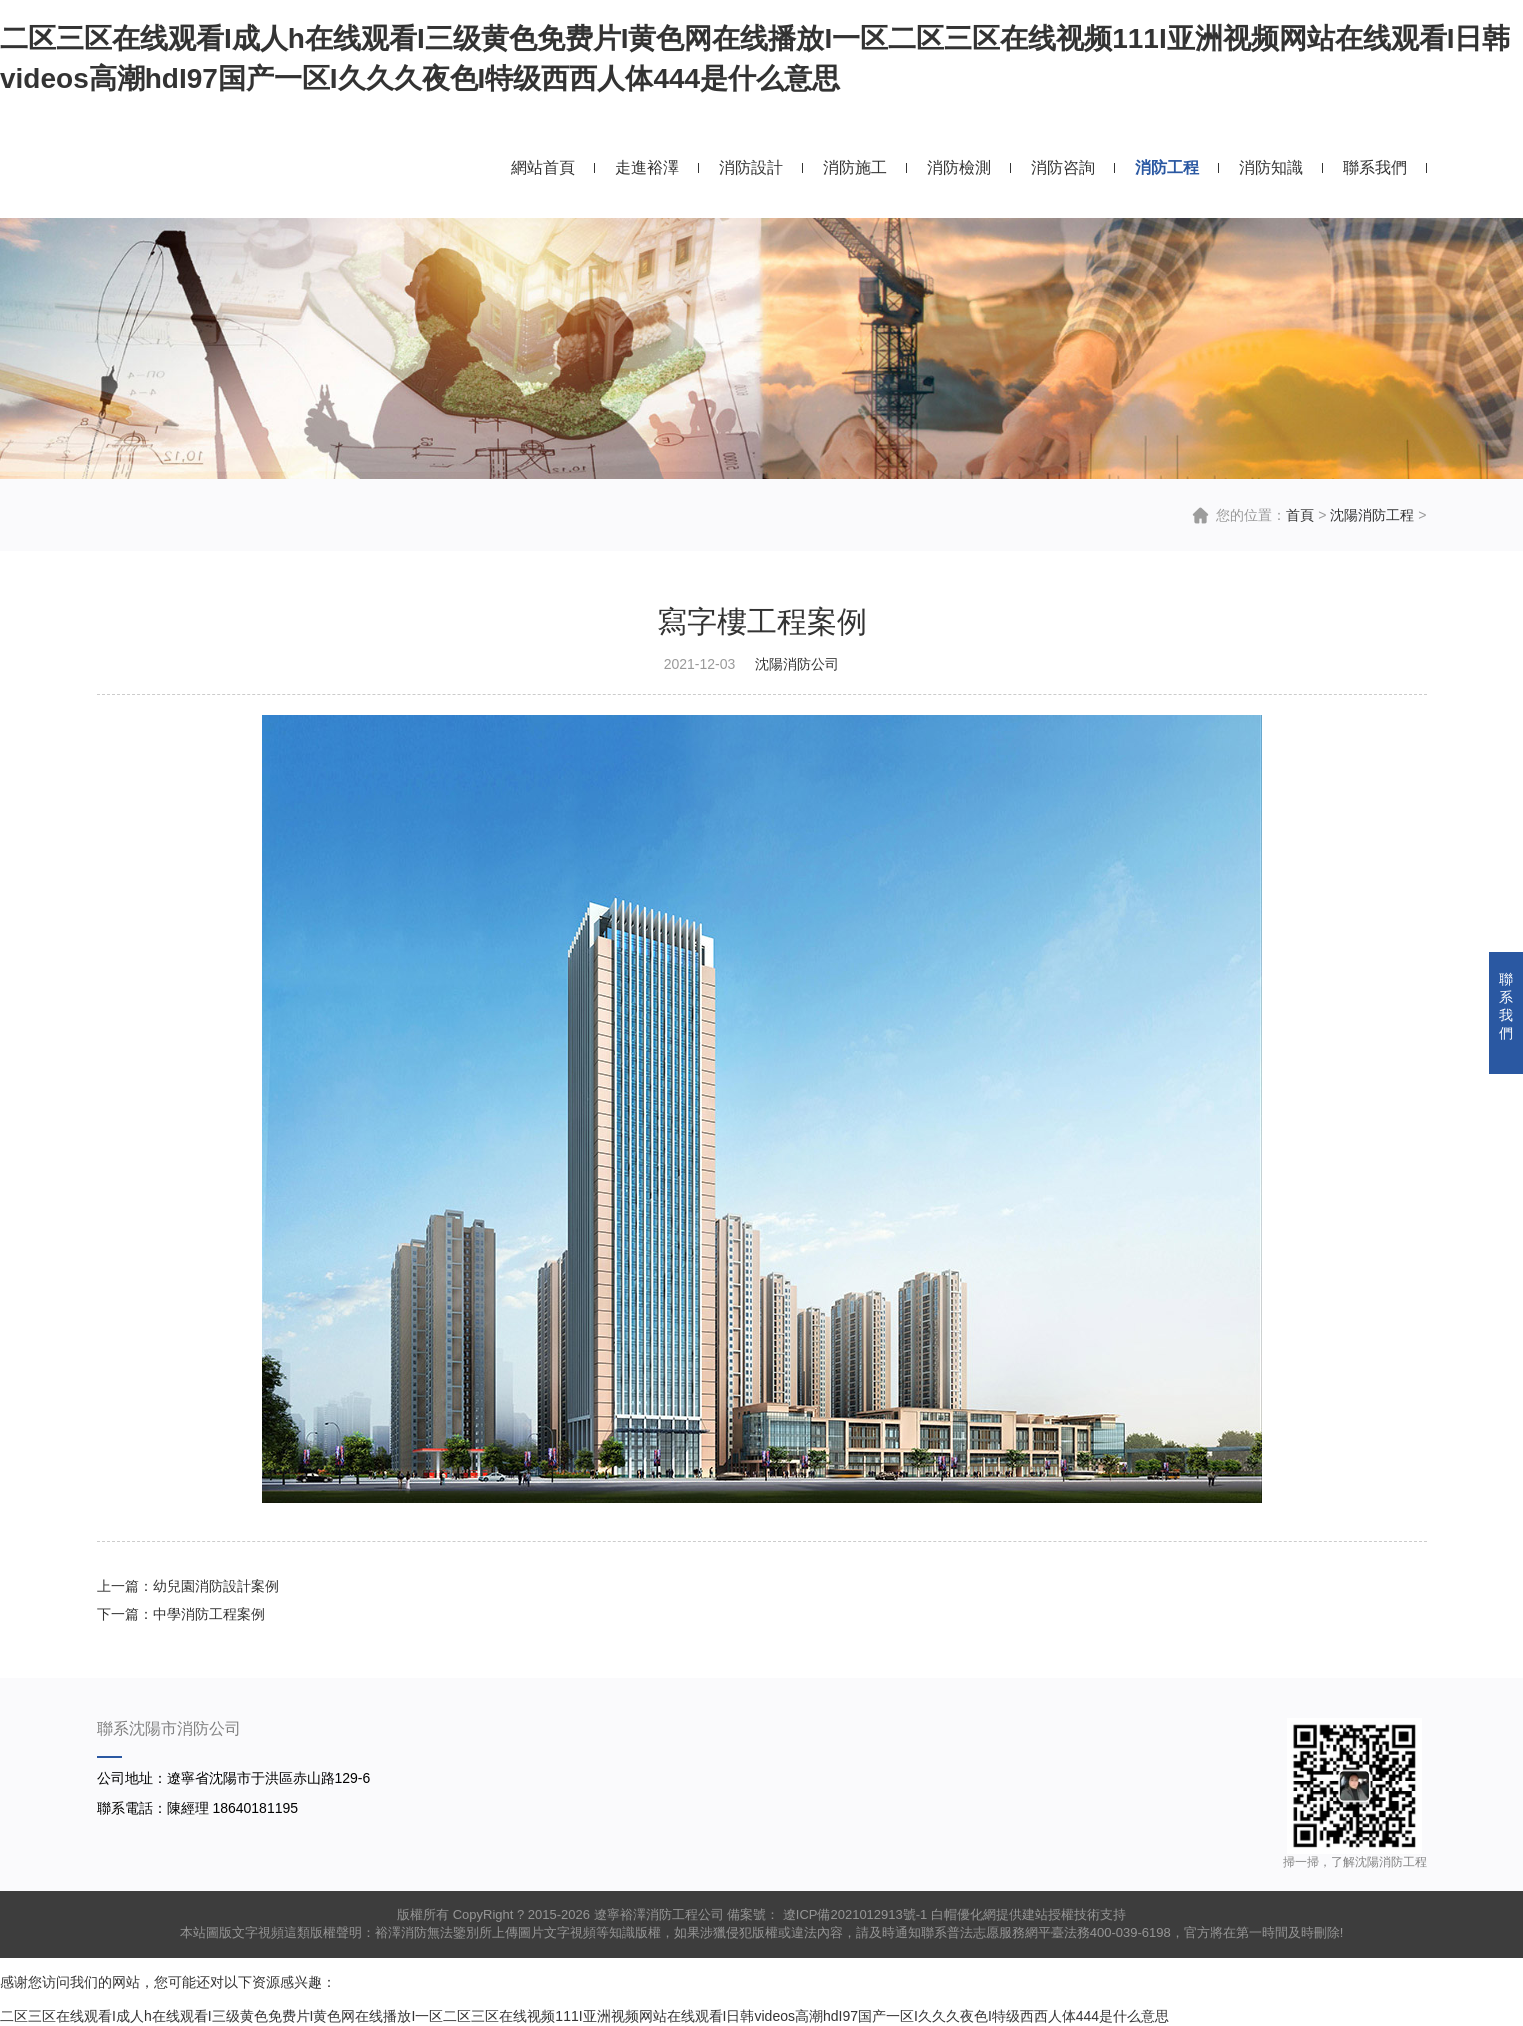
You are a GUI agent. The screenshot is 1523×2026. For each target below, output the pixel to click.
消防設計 (751, 167)
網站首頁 (543, 167)
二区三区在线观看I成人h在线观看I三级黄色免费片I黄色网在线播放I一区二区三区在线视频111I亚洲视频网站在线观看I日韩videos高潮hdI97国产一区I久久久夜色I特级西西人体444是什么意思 (584, 2016)
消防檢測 (959, 167)
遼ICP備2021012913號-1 (853, 1914)
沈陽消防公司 (797, 664)
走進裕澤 (647, 167)
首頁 (1300, 515)
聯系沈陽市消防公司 (169, 1728)
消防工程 (1167, 167)
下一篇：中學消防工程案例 (181, 1614)
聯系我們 (1375, 167)
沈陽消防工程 (1372, 515)
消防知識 (1271, 167)
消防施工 (855, 167)
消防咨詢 (1063, 167)
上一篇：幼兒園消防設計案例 (188, 1586)
